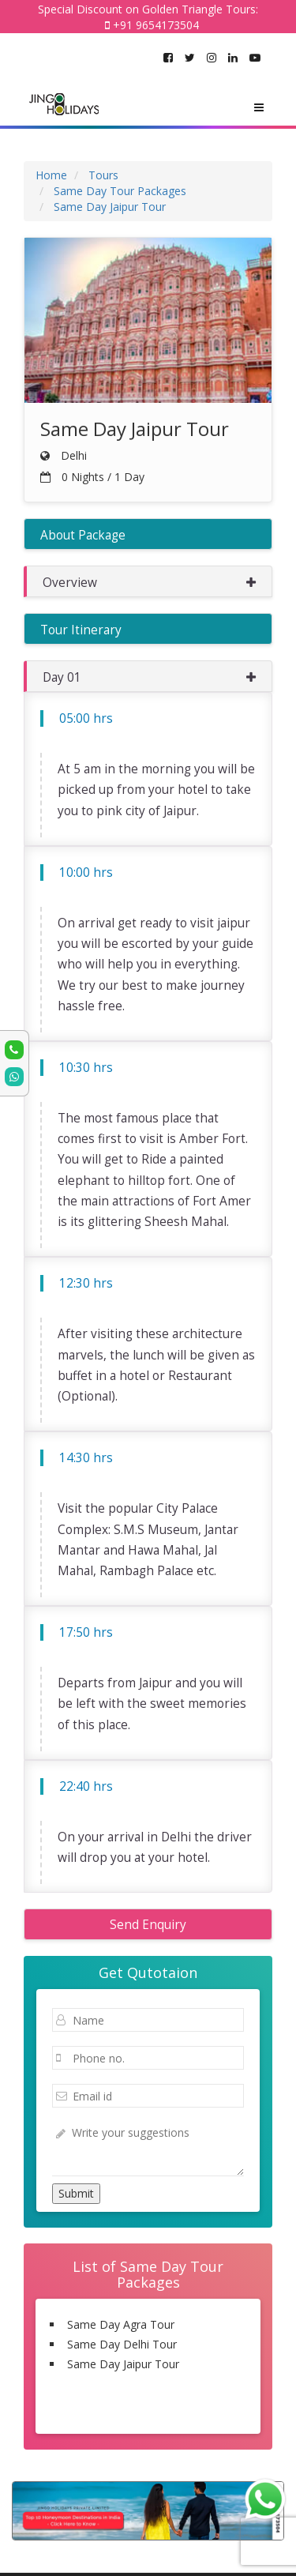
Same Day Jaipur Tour (123, 2363)
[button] (148, 581)
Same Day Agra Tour (120, 2324)
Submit (76, 2193)
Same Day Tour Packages (148, 2412)
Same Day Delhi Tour (122, 2344)
